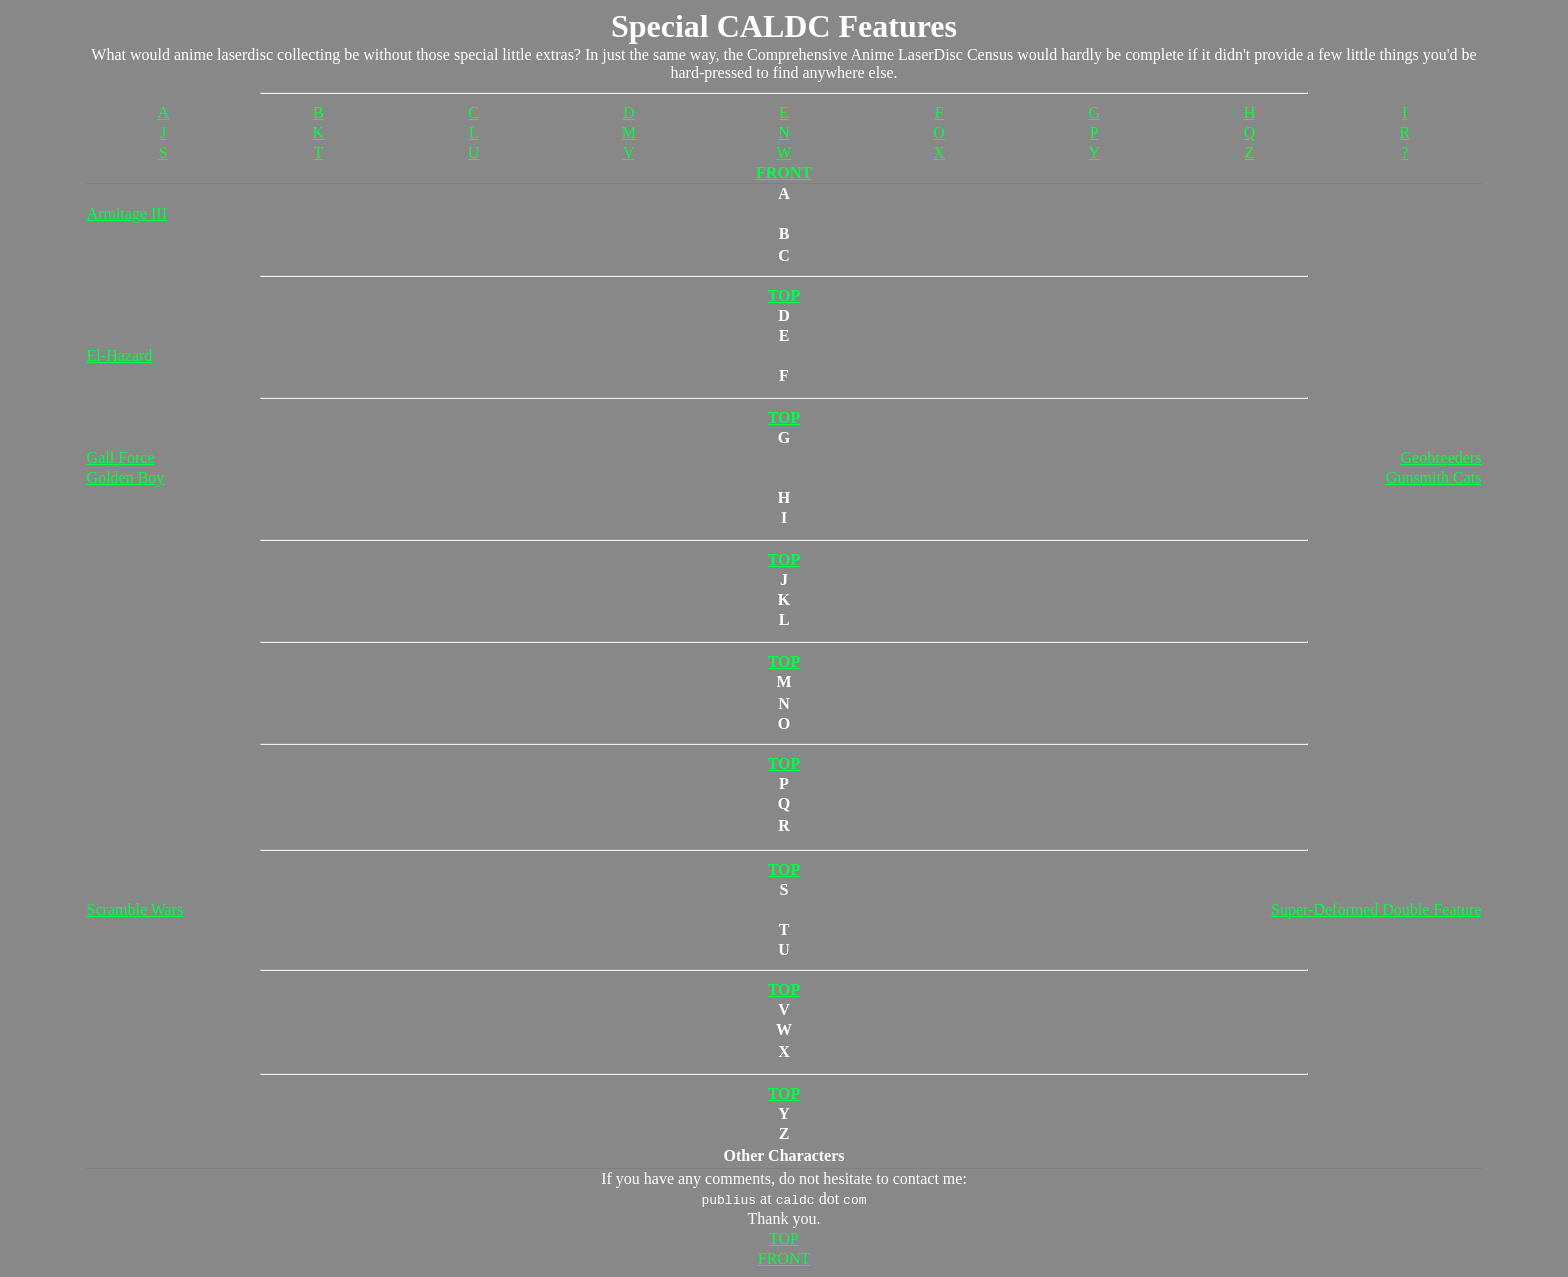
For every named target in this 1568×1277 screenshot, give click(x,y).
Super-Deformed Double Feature (1376, 909)
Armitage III (127, 213)
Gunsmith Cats (1434, 477)
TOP (784, 1238)
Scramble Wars (135, 909)
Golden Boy (126, 477)
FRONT (784, 172)
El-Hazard (120, 355)
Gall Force (121, 457)
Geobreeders (1441, 457)
